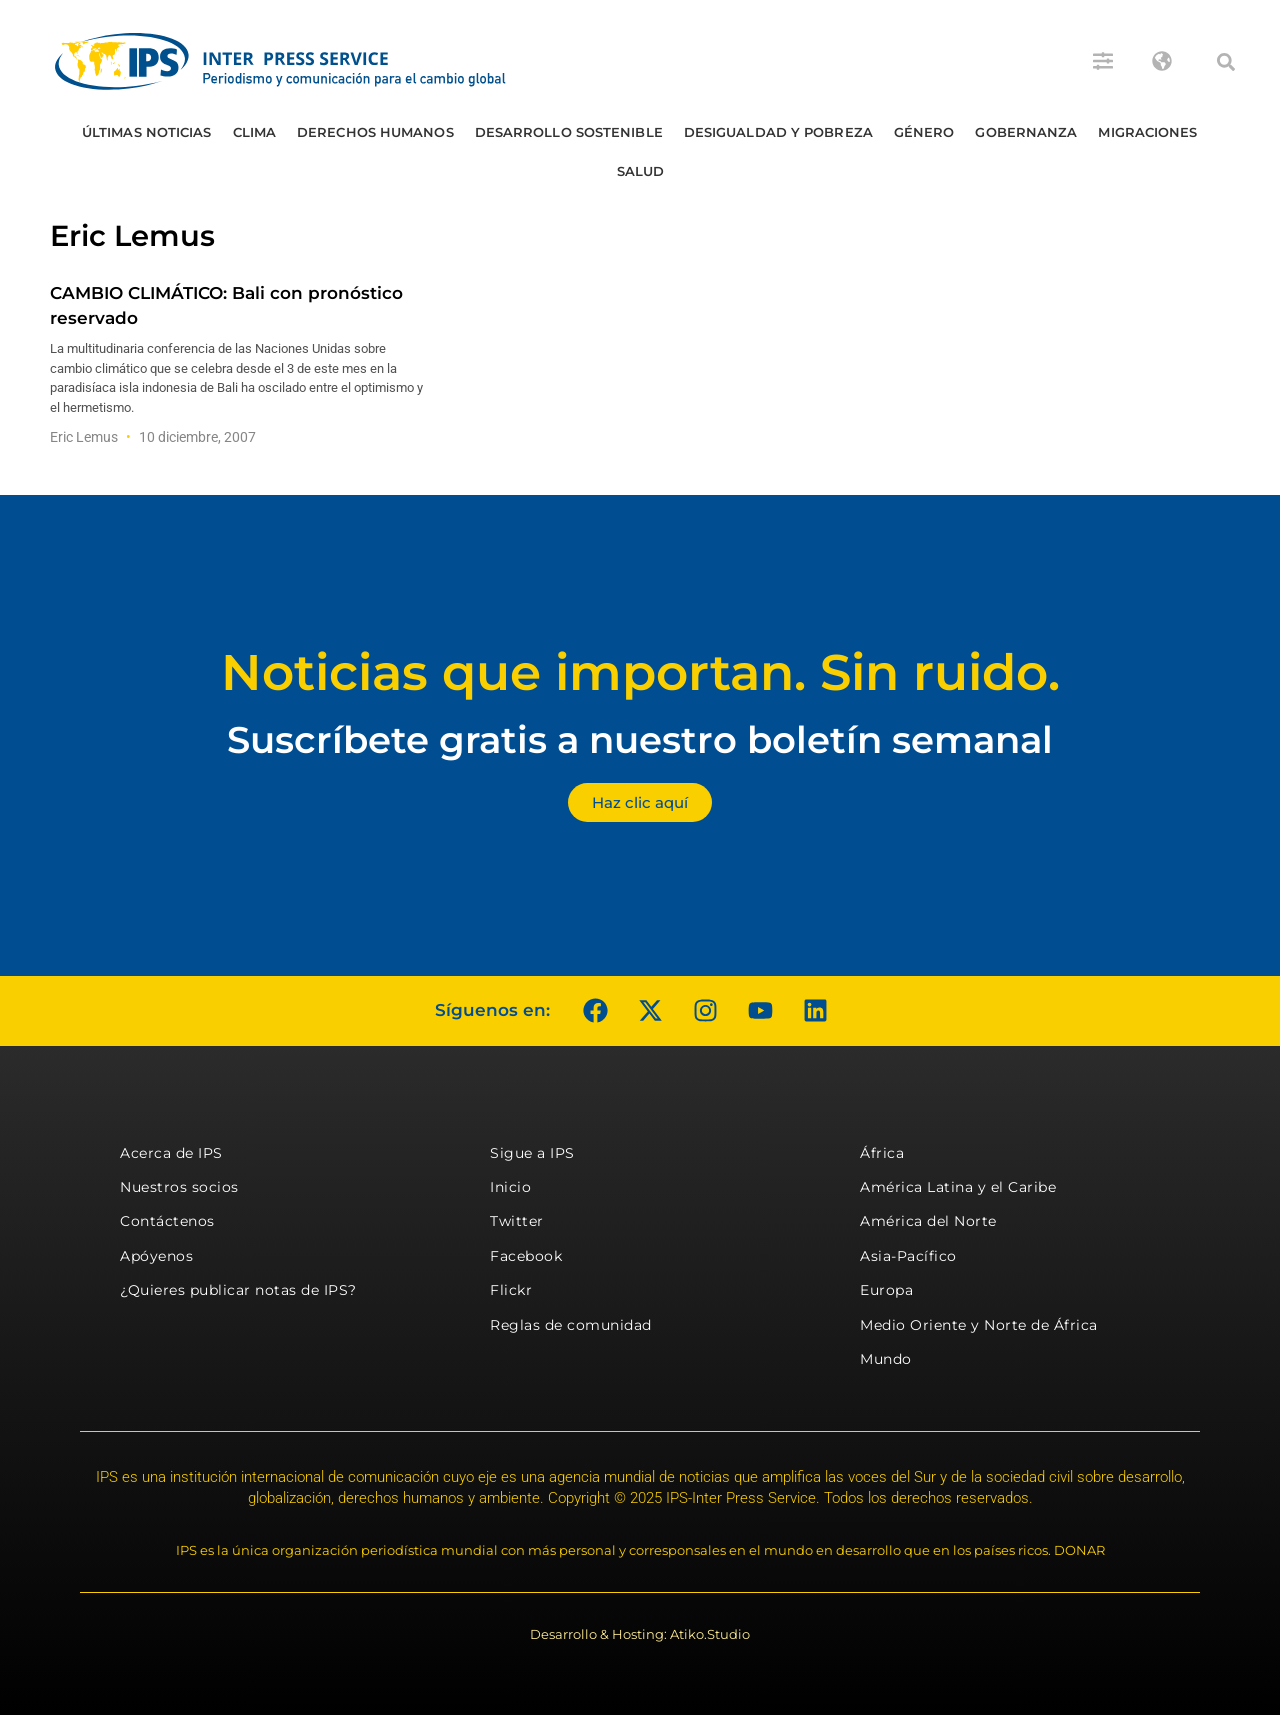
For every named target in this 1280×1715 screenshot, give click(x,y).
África (882, 1153)
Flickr (511, 1290)
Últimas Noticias (147, 132)
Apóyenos (156, 1256)
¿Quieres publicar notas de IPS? (238, 1290)
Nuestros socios (179, 1187)
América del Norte (928, 1221)
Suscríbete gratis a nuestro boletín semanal (640, 739)
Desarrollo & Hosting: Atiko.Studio (640, 1634)
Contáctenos (167, 1221)
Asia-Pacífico (908, 1256)
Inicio (510, 1187)
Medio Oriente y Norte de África (979, 1325)
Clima (255, 132)
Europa (886, 1290)
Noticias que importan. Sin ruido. (640, 672)
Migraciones (1147, 132)
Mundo (886, 1359)
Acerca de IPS (171, 1153)
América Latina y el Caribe (958, 1187)
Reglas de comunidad (571, 1325)
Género (924, 132)
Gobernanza (1026, 132)
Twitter (517, 1221)
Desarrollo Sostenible (569, 132)
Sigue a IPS (532, 1153)
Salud (641, 171)
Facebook (526, 1256)
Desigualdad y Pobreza (778, 132)
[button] (1226, 62)
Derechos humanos (375, 132)
